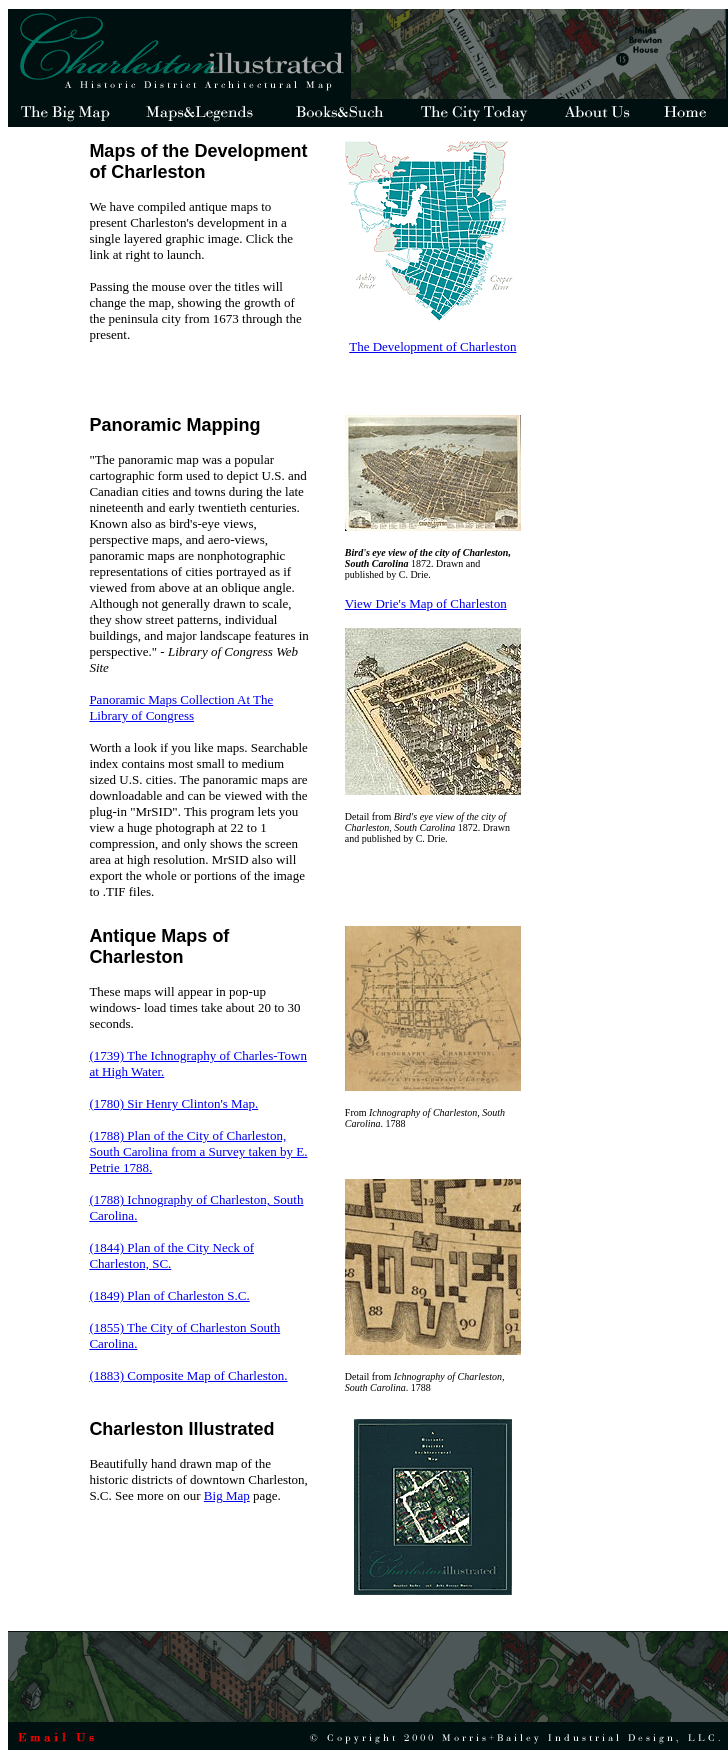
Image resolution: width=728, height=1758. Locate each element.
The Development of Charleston (432, 346)
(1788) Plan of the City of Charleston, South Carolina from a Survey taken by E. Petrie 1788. (198, 1151)
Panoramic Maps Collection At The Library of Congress (181, 707)
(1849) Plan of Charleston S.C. (169, 1295)
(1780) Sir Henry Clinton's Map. (173, 1103)
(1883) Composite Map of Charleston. (188, 1375)
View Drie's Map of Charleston (426, 603)
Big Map (227, 1495)
